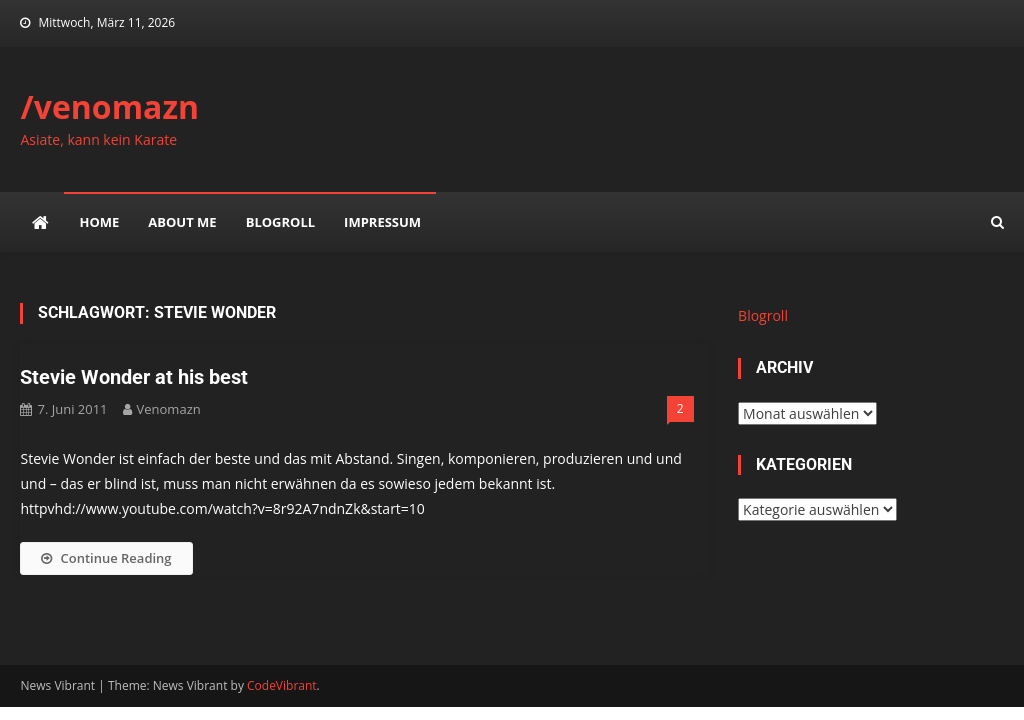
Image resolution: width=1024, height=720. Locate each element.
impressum (382, 222)
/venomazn (109, 106)
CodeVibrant (282, 685)
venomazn (169, 409)
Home (99, 222)
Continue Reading (106, 558)
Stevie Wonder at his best (134, 377)
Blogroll (280, 222)
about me (182, 222)
